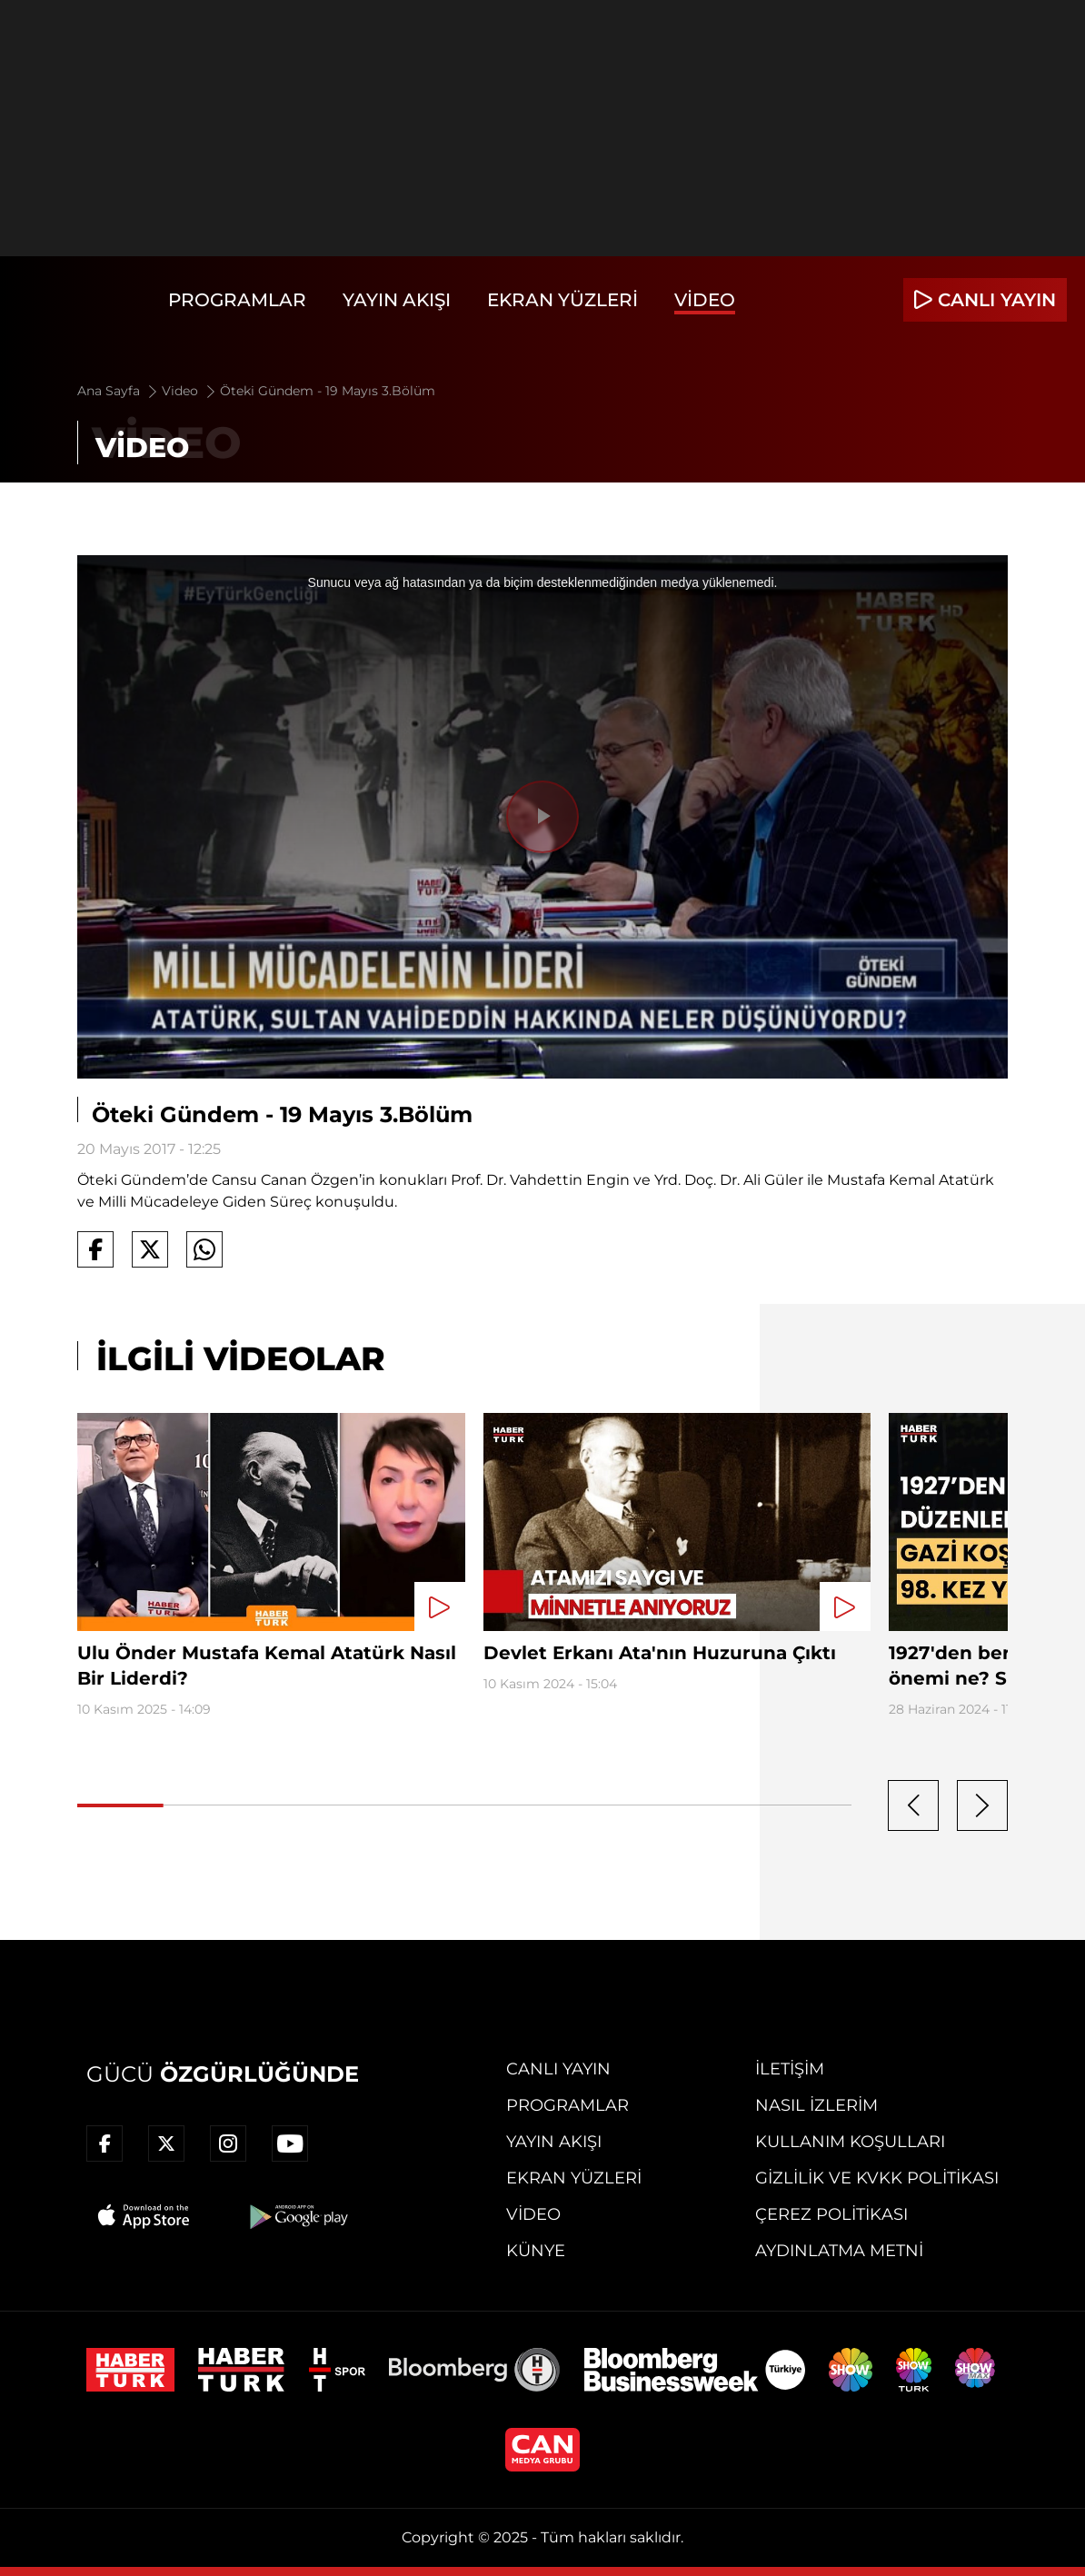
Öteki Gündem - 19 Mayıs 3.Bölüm (327, 391)
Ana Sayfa (118, 391)
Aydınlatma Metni (839, 2251)
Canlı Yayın (558, 2069)
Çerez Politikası (831, 2214)
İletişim (789, 2069)
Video (704, 300)
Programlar (237, 300)
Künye (535, 2251)
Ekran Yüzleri (562, 300)
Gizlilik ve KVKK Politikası (877, 2178)
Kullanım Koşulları (850, 2142)
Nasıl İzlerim (816, 2105)
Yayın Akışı (397, 300)
